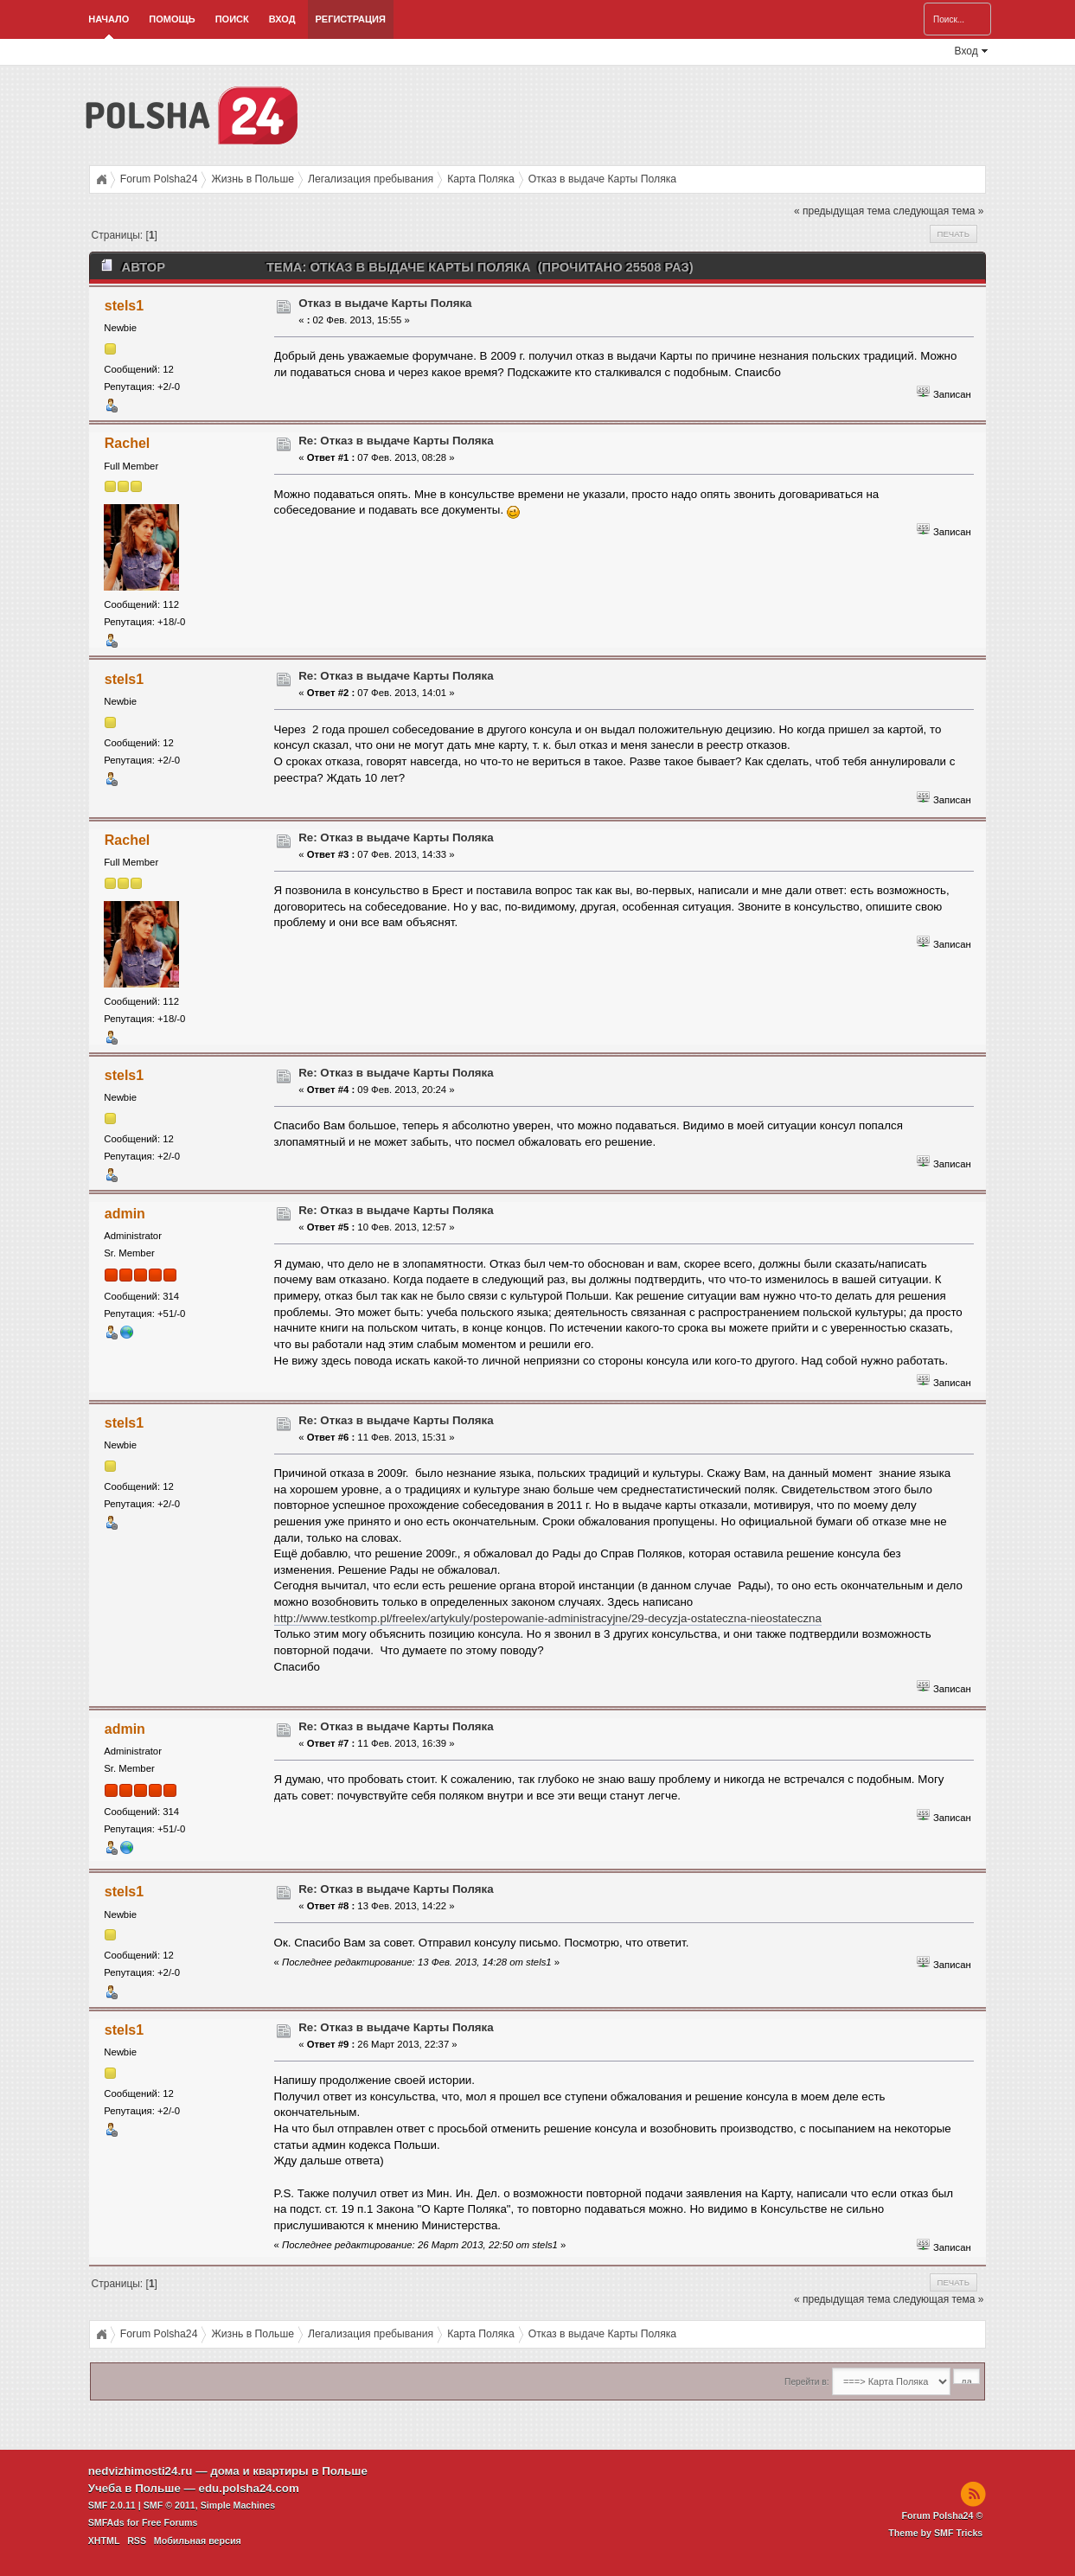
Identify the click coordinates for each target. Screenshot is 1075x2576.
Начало (108, 19)
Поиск (232, 19)
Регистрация (351, 19)
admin (125, 1213)
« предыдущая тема (842, 211)
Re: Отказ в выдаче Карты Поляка (396, 440)
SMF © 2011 (169, 2505)
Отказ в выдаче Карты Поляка (384, 303)
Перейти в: (806, 2382)
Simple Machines (238, 2505)
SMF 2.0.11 (112, 2505)
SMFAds (106, 2522)
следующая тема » (938, 211)
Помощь (172, 19)
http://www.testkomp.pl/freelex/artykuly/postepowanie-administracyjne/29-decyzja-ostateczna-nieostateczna (548, 1618)
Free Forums (170, 2522)
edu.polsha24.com (249, 2488)
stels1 (124, 305)
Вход (282, 19)
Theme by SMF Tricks (935, 2533)
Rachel (127, 443)
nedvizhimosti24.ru (140, 2470)
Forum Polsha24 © (942, 2515)
